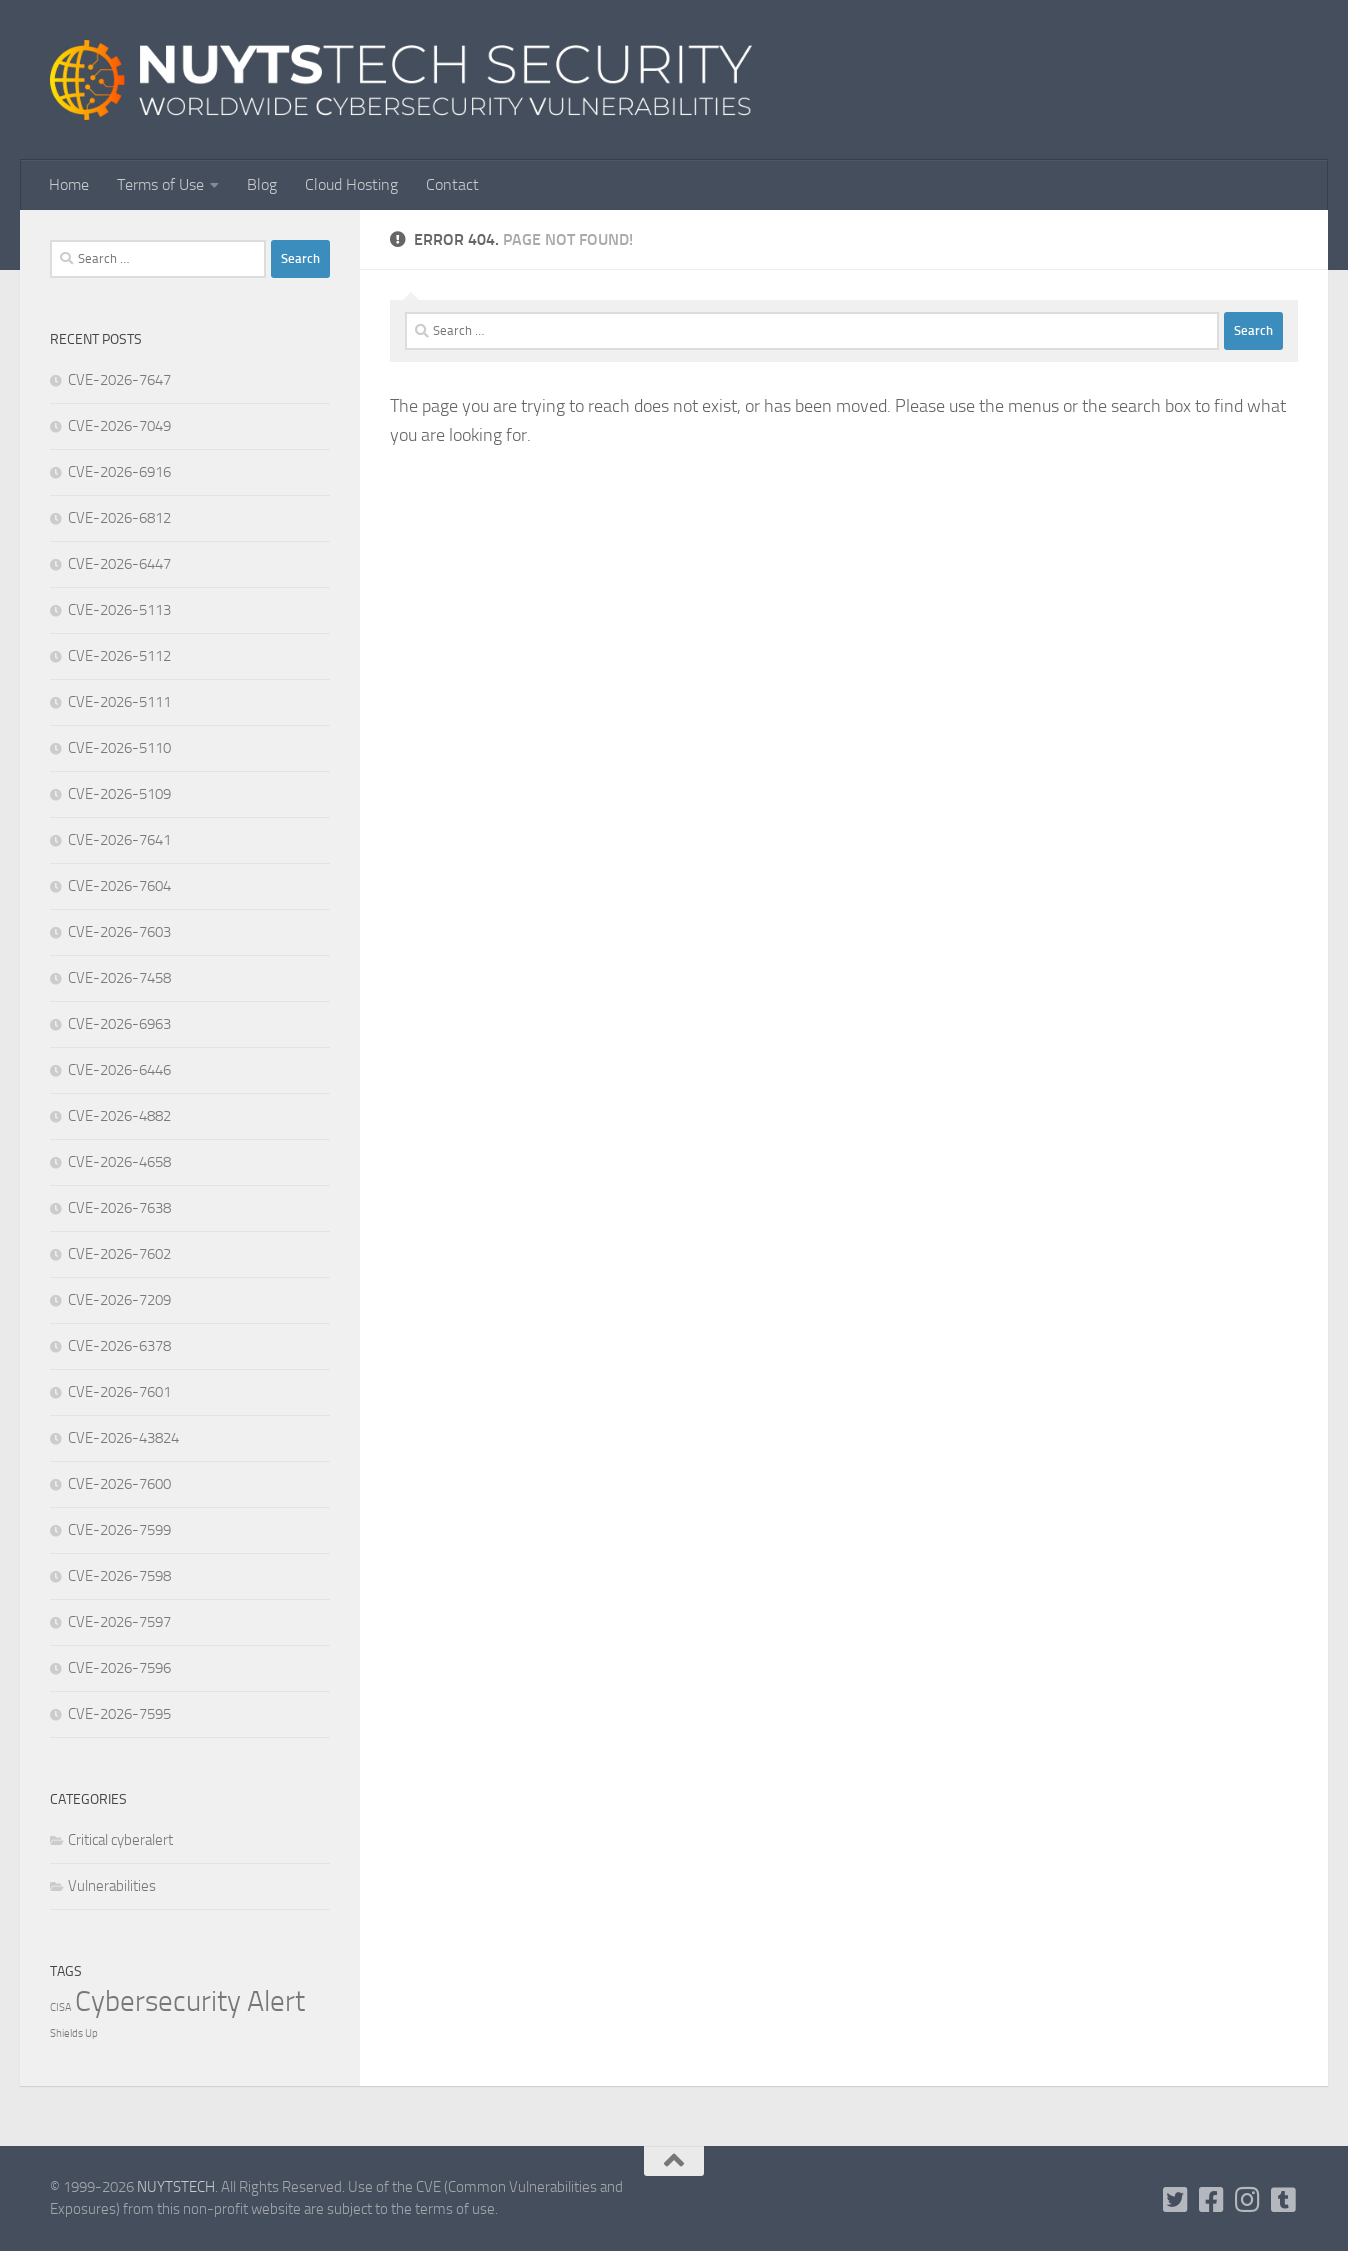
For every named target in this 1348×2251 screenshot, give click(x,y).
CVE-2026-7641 (119, 840)
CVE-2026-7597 (119, 1622)
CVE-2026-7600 (119, 1484)
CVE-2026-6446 (119, 1070)
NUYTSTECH (176, 2187)
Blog (262, 184)
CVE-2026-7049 (119, 426)
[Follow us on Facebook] (1212, 2200)
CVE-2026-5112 (119, 656)
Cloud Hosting (351, 184)
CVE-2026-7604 (119, 886)
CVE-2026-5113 (119, 610)
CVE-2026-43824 (123, 1438)
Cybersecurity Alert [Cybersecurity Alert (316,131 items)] (190, 2001)
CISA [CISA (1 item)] (61, 2007)
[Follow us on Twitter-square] (1176, 2200)
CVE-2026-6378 (119, 1346)
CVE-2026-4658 (119, 1162)
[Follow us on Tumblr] (1284, 2200)
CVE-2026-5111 (119, 702)
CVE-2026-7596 (119, 1668)
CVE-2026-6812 (119, 518)
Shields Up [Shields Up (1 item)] (74, 2033)
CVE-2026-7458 (119, 978)
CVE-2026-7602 (119, 1254)
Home (69, 184)
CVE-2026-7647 (119, 380)
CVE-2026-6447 (119, 564)
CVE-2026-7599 (119, 1530)
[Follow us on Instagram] (1248, 2200)
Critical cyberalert (120, 1840)
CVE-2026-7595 (119, 1714)
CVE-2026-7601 (119, 1392)
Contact (452, 184)
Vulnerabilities (112, 1886)
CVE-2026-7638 (119, 1208)
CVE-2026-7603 (119, 932)
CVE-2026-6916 (119, 472)
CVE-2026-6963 (119, 1024)
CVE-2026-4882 (119, 1116)
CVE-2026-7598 (119, 1576)
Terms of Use (160, 184)
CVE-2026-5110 (119, 748)
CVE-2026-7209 (119, 1300)
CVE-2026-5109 (119, 794)
